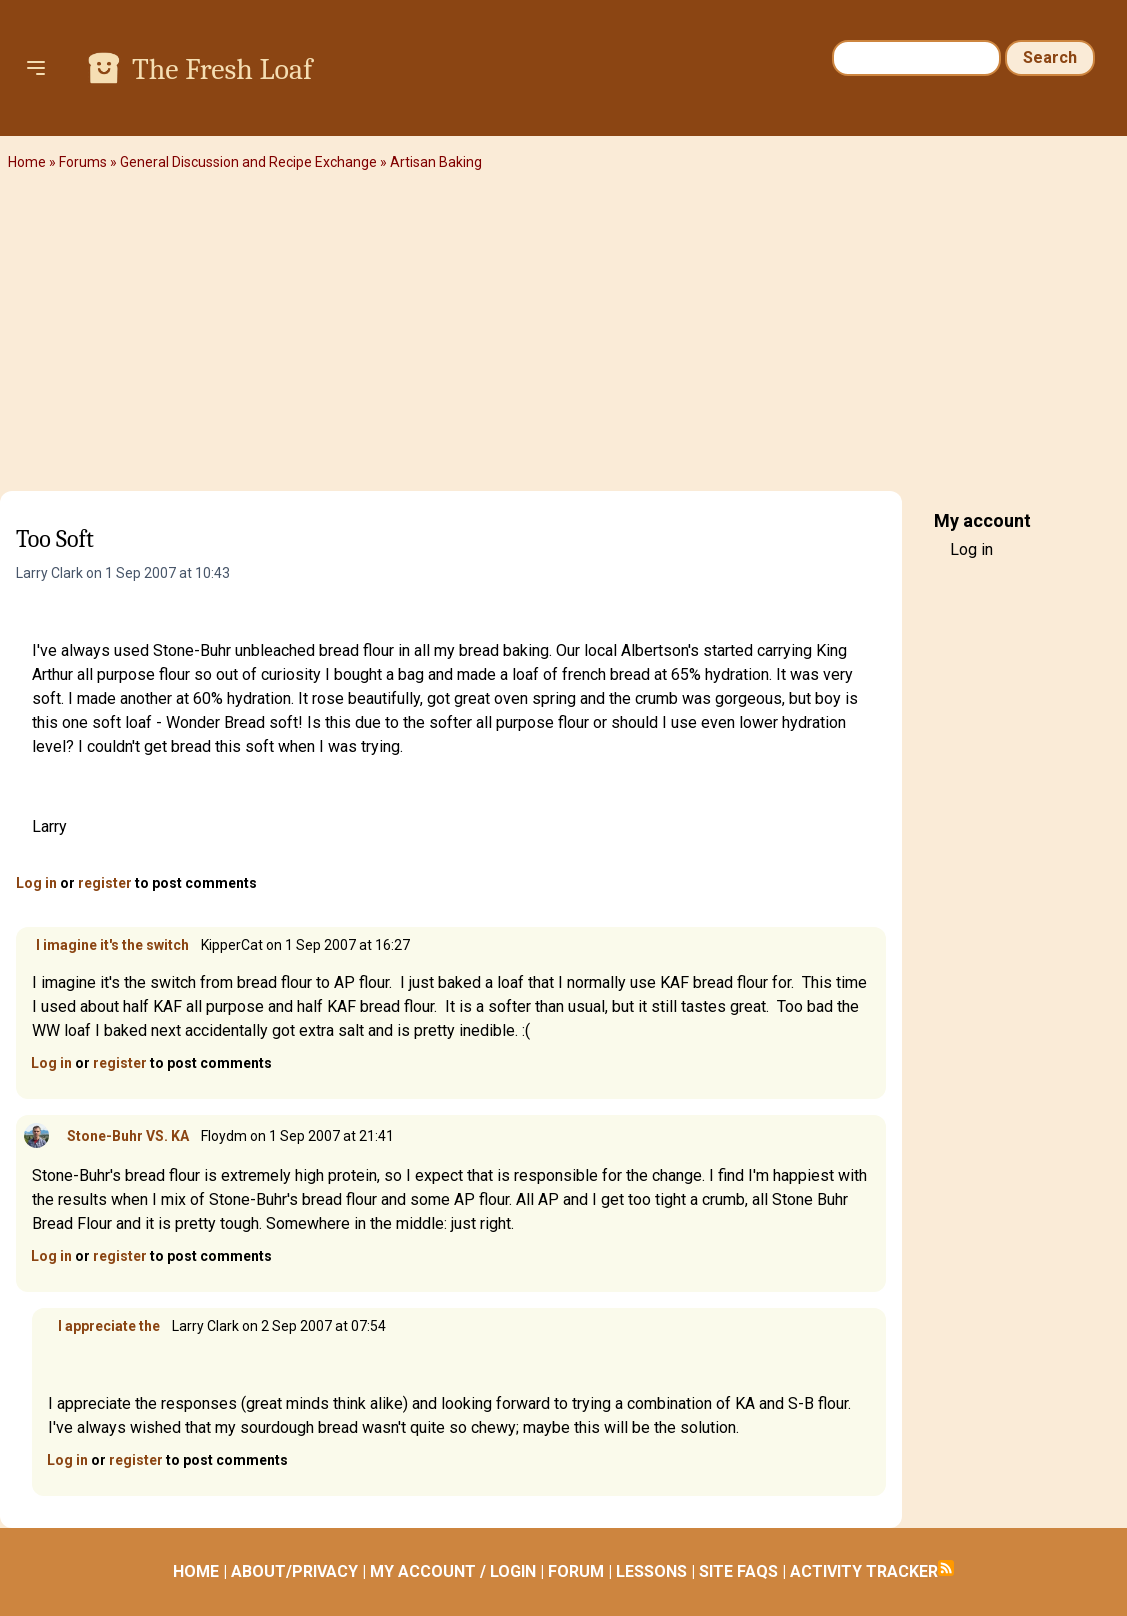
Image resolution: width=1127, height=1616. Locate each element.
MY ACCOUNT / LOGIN (453, 1571)
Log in (36, 883)
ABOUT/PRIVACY (294, 1571)
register (105, 883)
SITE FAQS (738, 1571)
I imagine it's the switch (112, 945)
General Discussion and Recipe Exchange (248, 162)
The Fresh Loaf (222, 69)
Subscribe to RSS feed (946, 1568)
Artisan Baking (436, 162)
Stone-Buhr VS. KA (128, 1136)
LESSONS (651, 1571)
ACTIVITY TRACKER (864, 1571)
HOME (196, 1571)
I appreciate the (106, 1326)
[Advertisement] (563, 335)
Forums (83, 162)
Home (27, 162)
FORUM (576, 1571)
